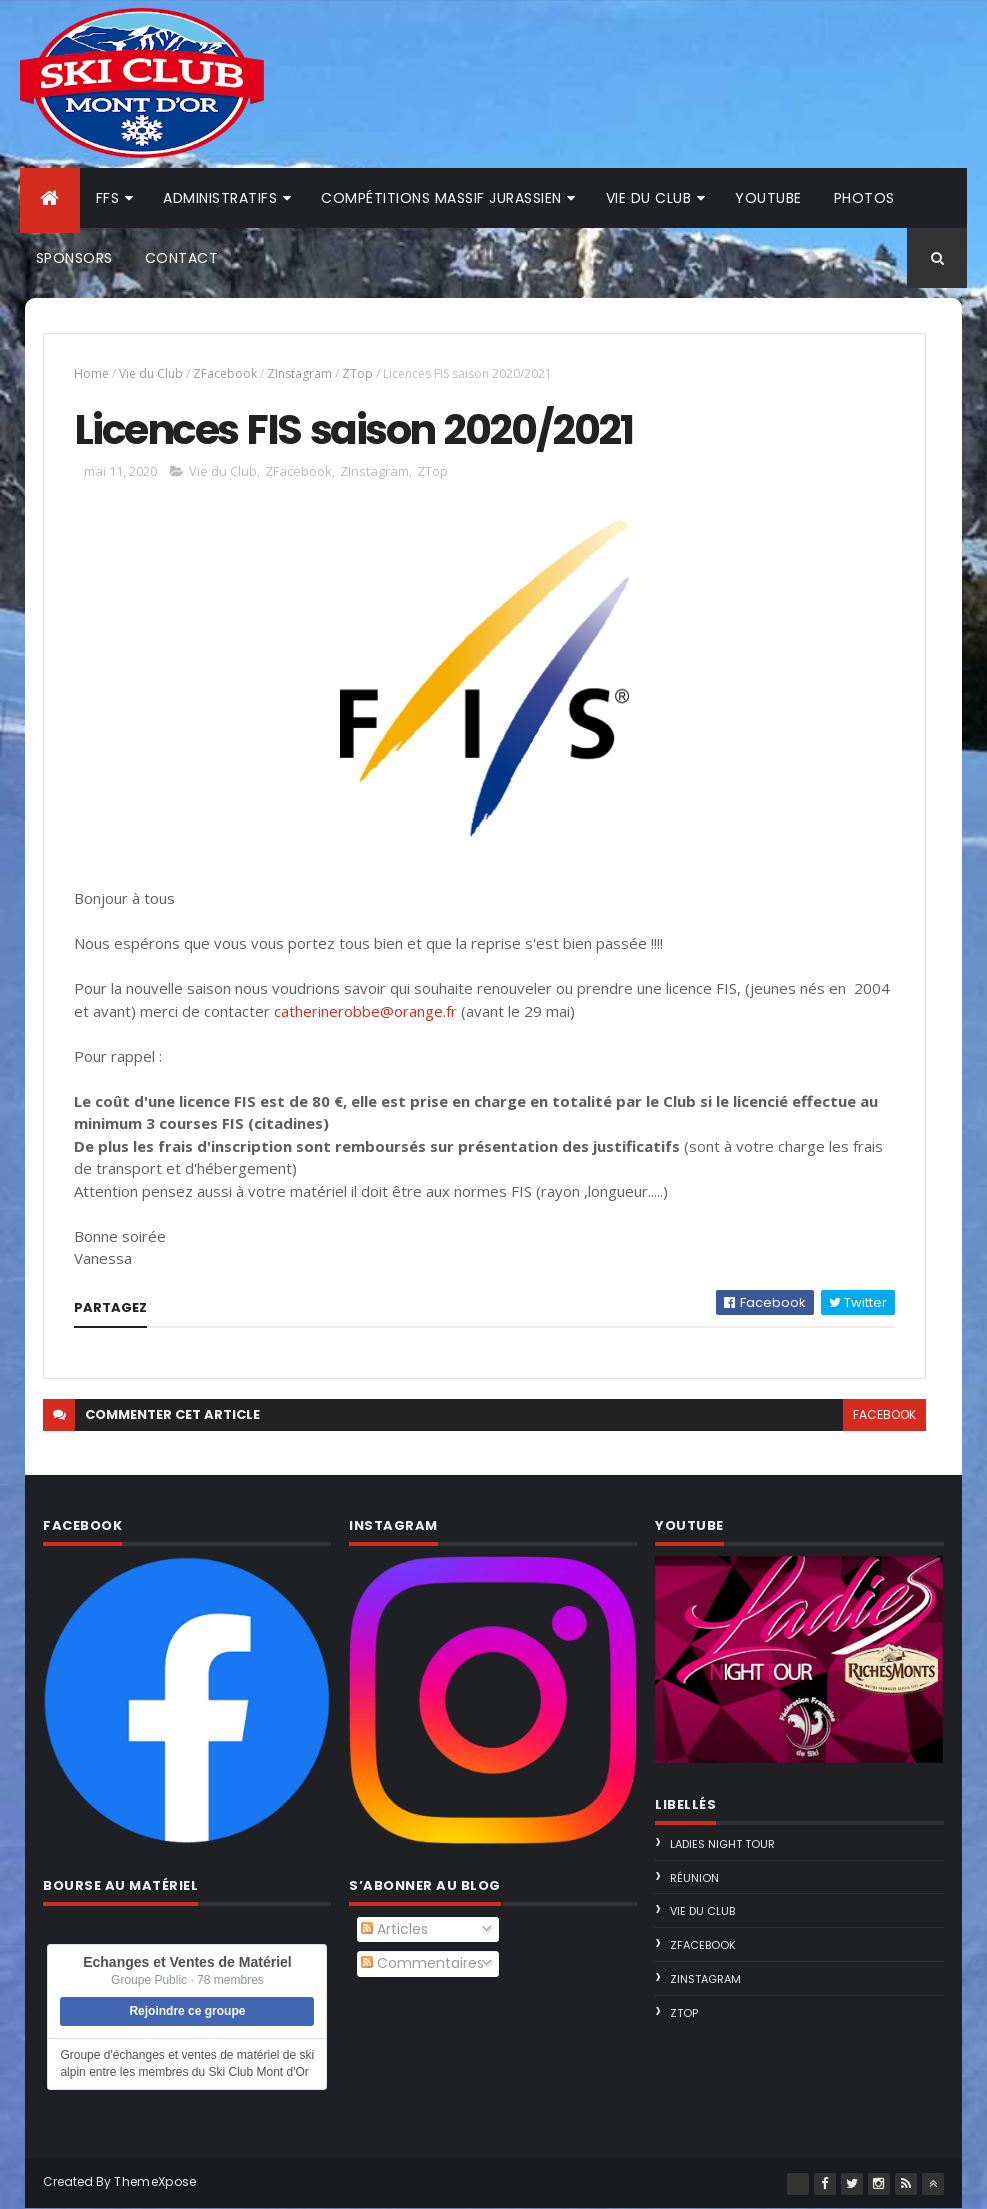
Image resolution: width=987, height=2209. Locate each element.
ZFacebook (225, 373)
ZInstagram (299, 373)
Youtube (768, 198)
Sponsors (74, 258)
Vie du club (649, 198)
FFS (108, 198)
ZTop (357, 373)
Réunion (694, 1878)
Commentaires (422, 1963)
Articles (394, 1929)
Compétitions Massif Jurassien (441, 198)
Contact (182, 258)
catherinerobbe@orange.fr (365, 1011)
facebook (884, 1414)
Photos (864, 198)
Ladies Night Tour (722, 1844)
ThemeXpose (155, 2181)
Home (91, 373)
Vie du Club (151, 373)
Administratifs (220, 198)
